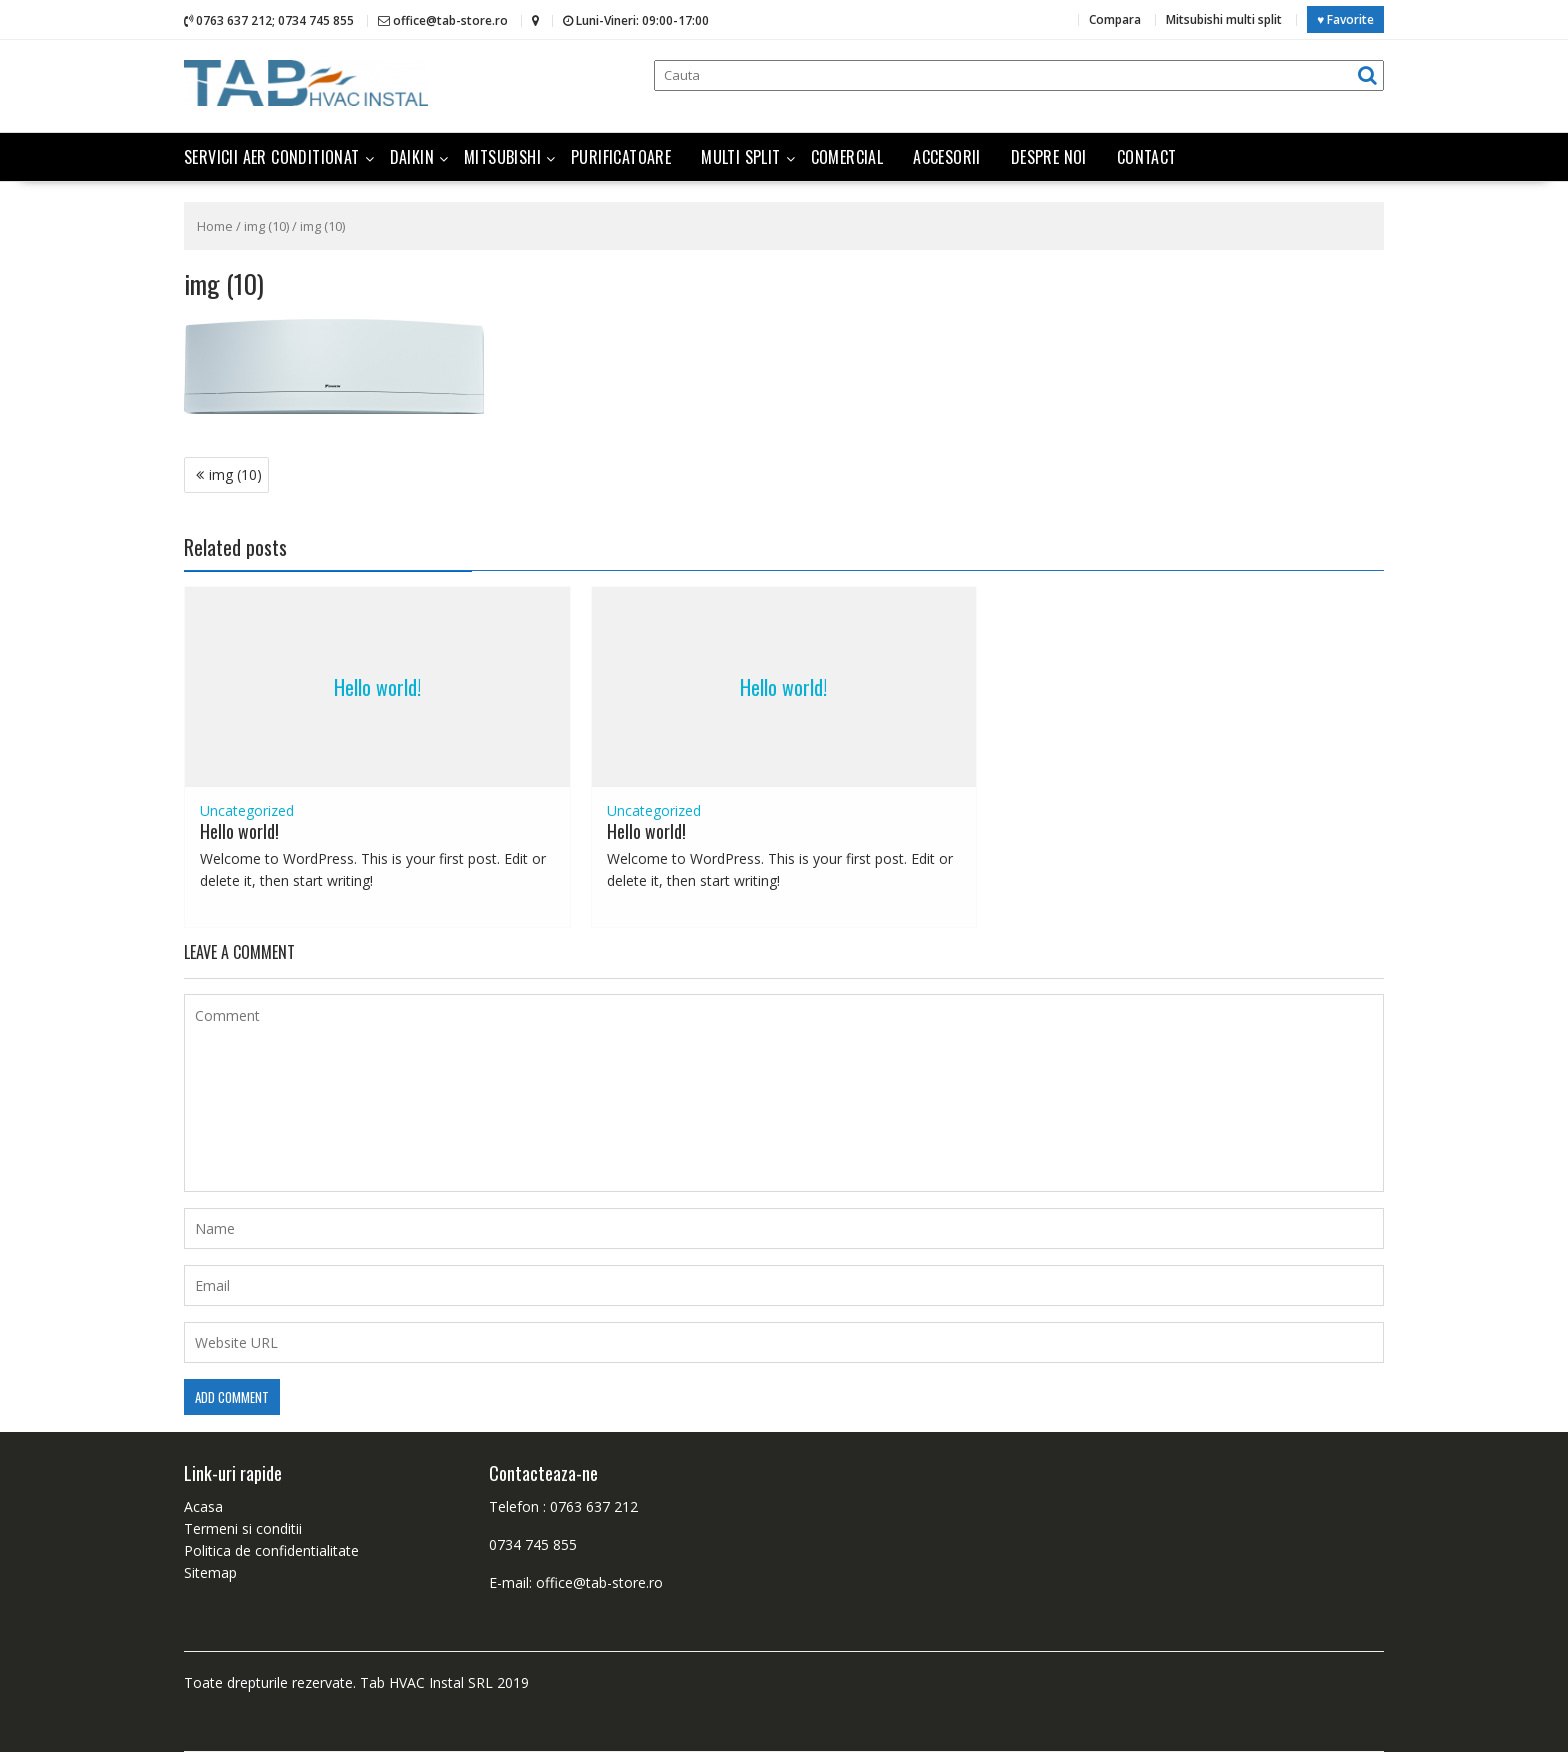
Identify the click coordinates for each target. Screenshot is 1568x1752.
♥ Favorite (1345, 19)
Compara (1115, 19)
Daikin (412, 157)
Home (215, 226)
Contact (1147, 157)
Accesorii (947, 157)
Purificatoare (621, 157)
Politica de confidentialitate (271, 1550)
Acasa (203, 1506)
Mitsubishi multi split (1224, 19)
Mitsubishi (502, 157)
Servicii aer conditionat (272, 157)
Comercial (847, 157)
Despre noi (1049, 157)
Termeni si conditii (243, 1528)
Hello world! (377, 687)
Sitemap (210, 1572)
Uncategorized (247, 810)
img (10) (266, 226)
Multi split (740, 157)
